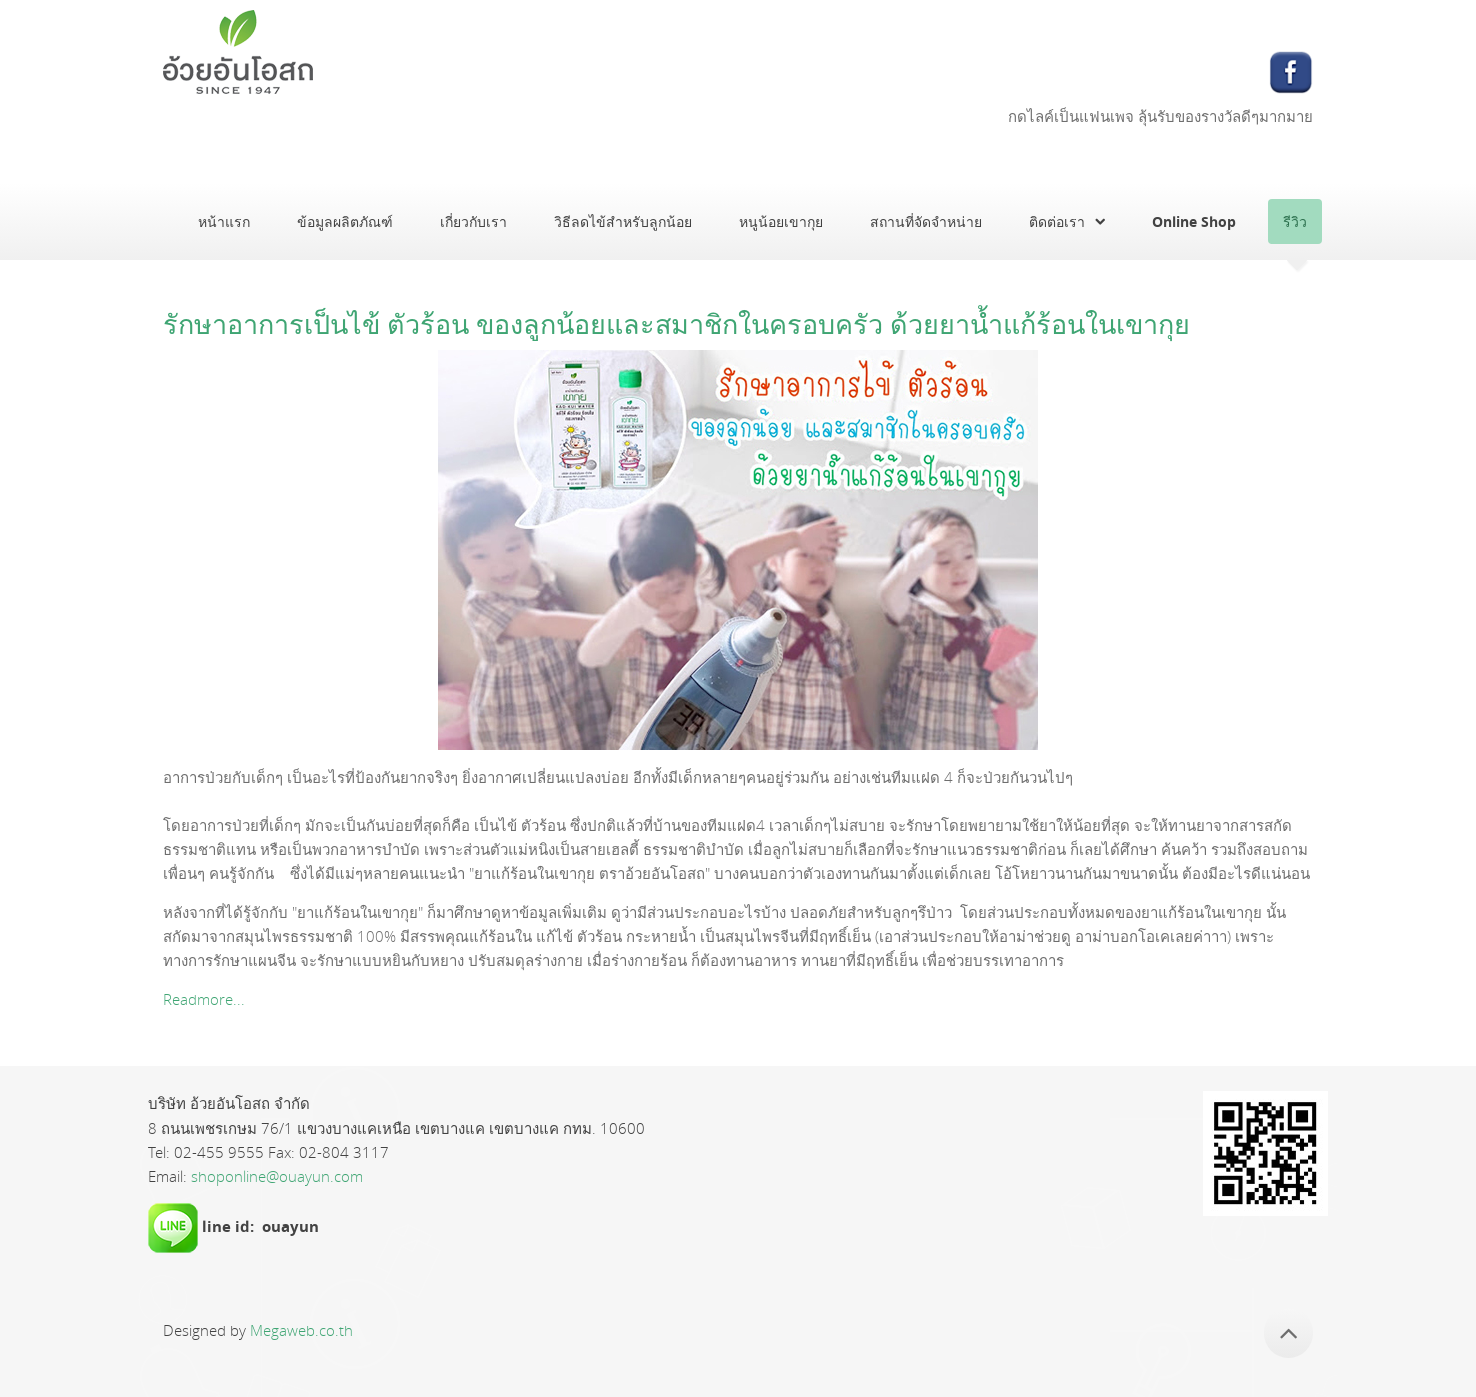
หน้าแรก (224, 221)
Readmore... (204, 999)
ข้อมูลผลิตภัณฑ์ (345, 221)
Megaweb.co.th (301, 1330)
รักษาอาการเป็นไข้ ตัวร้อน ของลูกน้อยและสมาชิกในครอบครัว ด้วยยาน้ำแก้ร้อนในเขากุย (676, 324)
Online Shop (1194, 221)
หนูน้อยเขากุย (781, 221)
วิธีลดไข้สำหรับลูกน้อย (623, 221)
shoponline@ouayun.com (277, 1176)
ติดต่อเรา (1057, 221)
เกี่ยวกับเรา (473, 221)
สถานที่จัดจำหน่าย (926, 221)
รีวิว (1295, 221)
